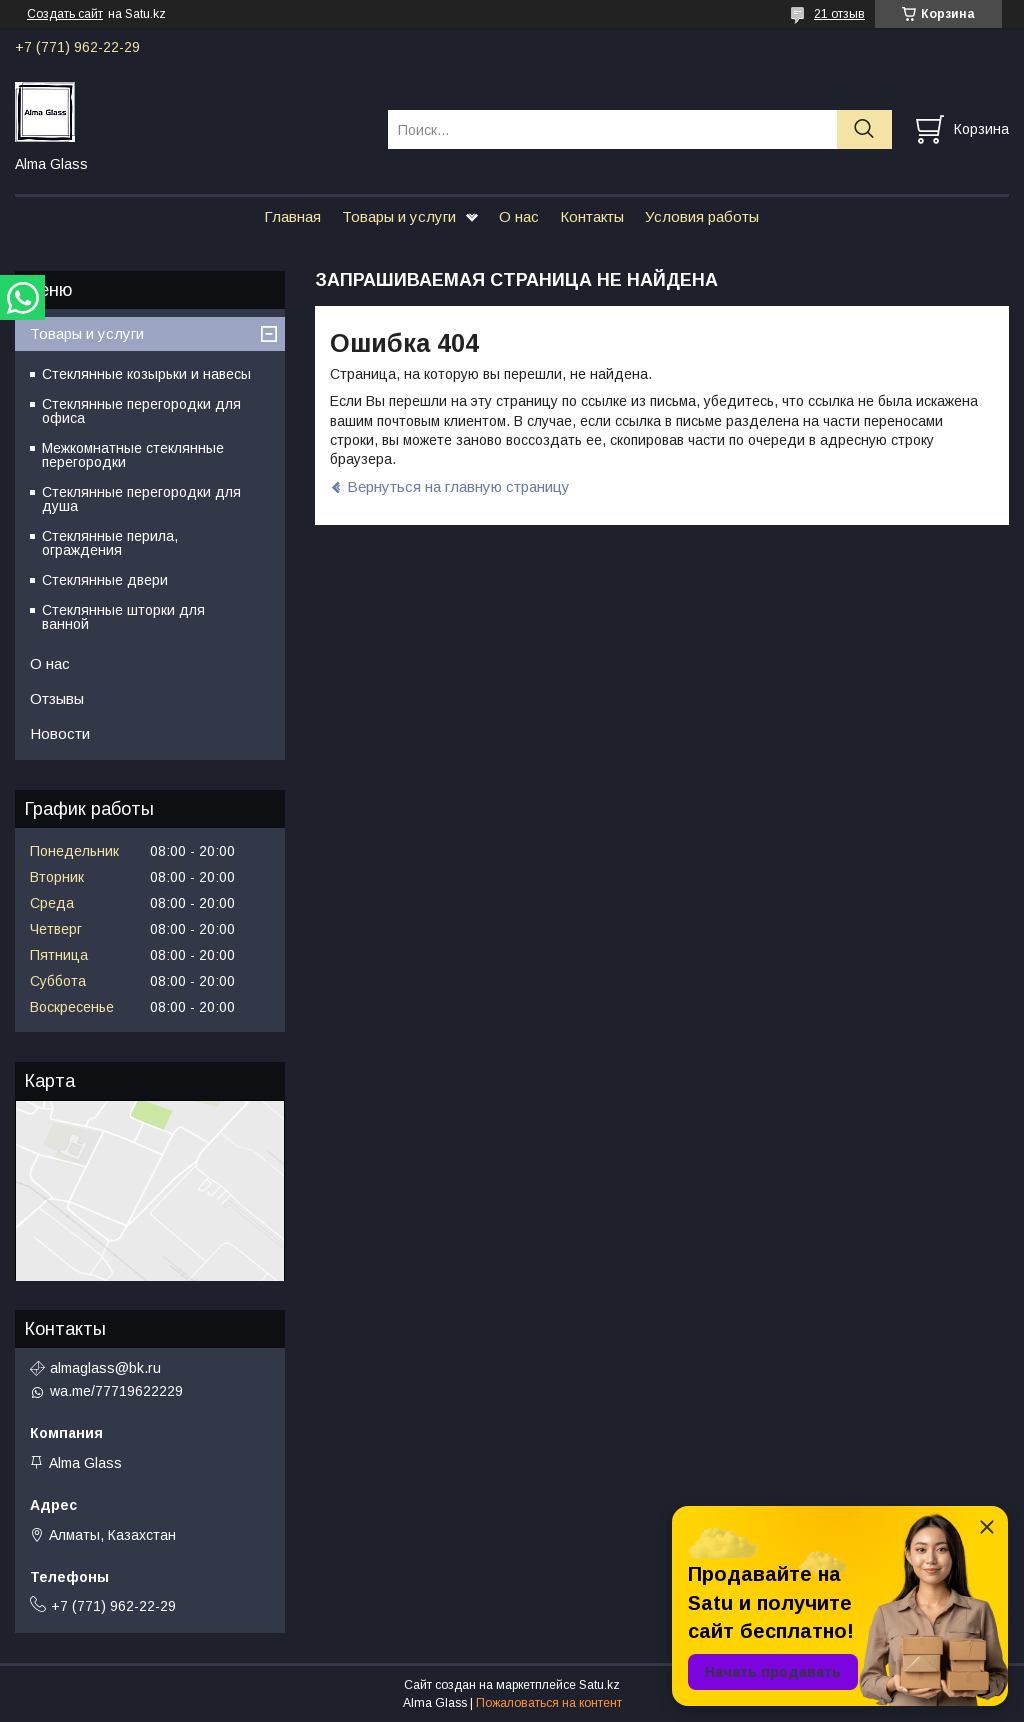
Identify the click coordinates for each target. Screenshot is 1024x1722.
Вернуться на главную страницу (458, 486)
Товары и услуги (399, 216)
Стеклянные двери (105, 580)
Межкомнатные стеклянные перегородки (133, 455)
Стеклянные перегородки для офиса (141, 411)
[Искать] (864, 129)
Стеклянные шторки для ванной (123, 617)
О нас (519, 216)
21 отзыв (839, 14)
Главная (292, 216)
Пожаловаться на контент (549, 1703)
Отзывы (57, 698)
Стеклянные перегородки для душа (141, 499)
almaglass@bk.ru (105, 1368)
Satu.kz (599, 1685)
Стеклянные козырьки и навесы (146, 374)
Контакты (592, 216)
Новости (60, 733)
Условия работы (702, 216)
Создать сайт (65, 14)
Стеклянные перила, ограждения (110, 543)
